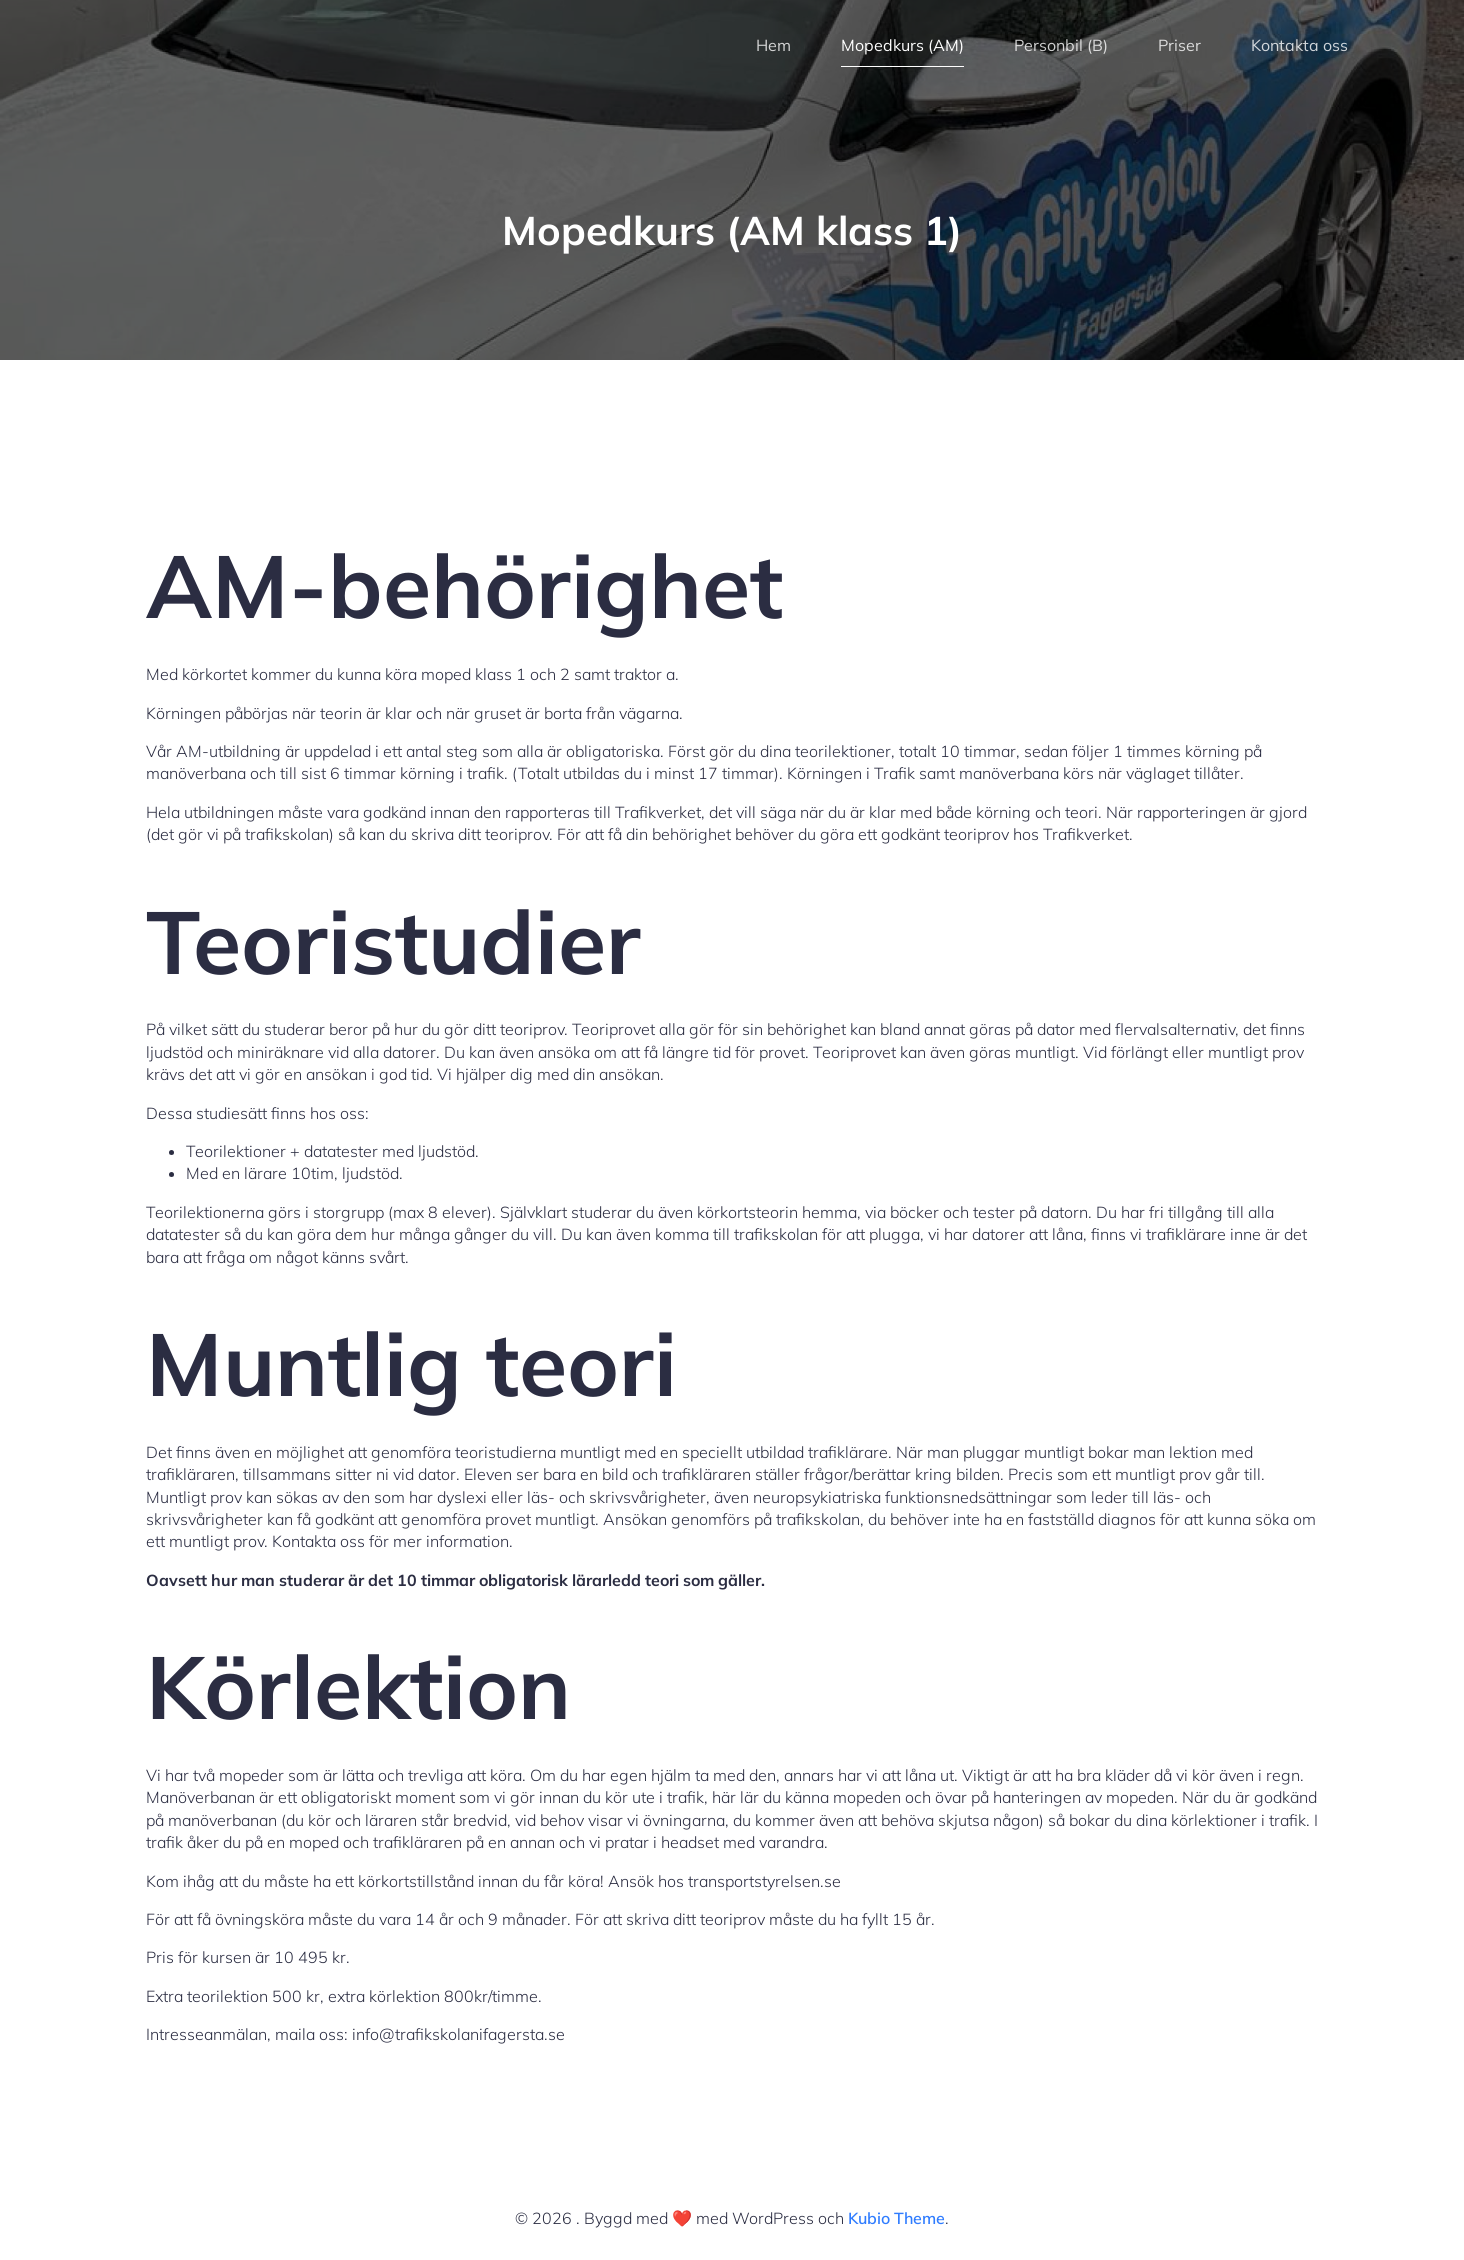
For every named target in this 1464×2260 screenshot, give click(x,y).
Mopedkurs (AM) (902, 45)
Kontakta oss (1299, 45)
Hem (773, 45)
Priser (1179, 45)
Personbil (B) (1061, 45)
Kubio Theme (896, 2218)
